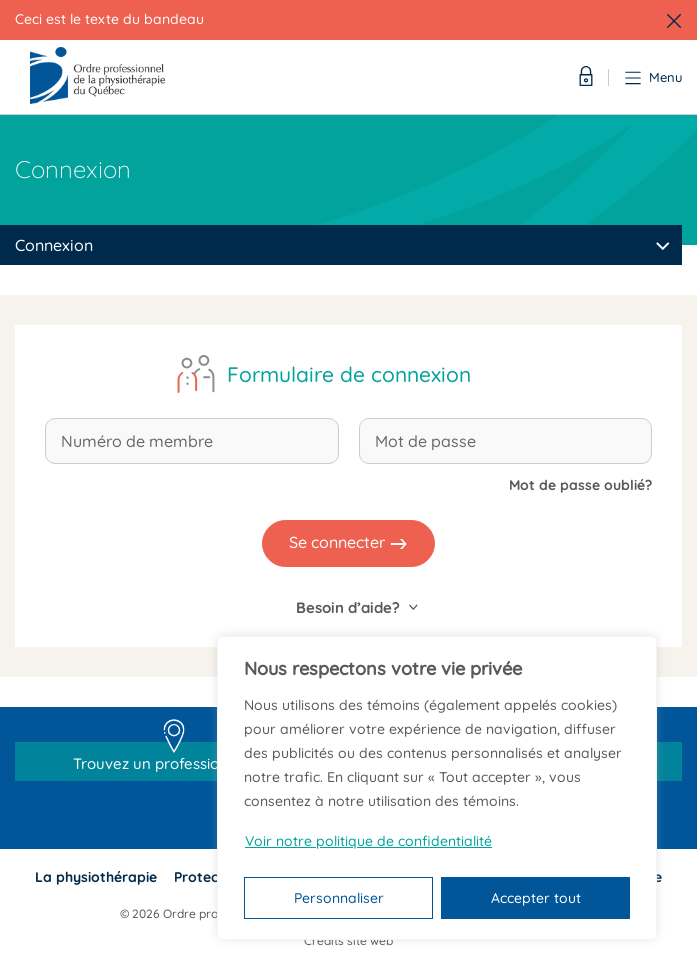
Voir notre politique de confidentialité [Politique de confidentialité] (368, 841)
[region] (437, 788)
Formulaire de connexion (349, 374)
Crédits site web (348, 940)
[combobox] (341, 245)
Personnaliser (339, 898)
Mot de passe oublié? (580, 485)
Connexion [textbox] (54, 245)
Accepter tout (536, 898)
